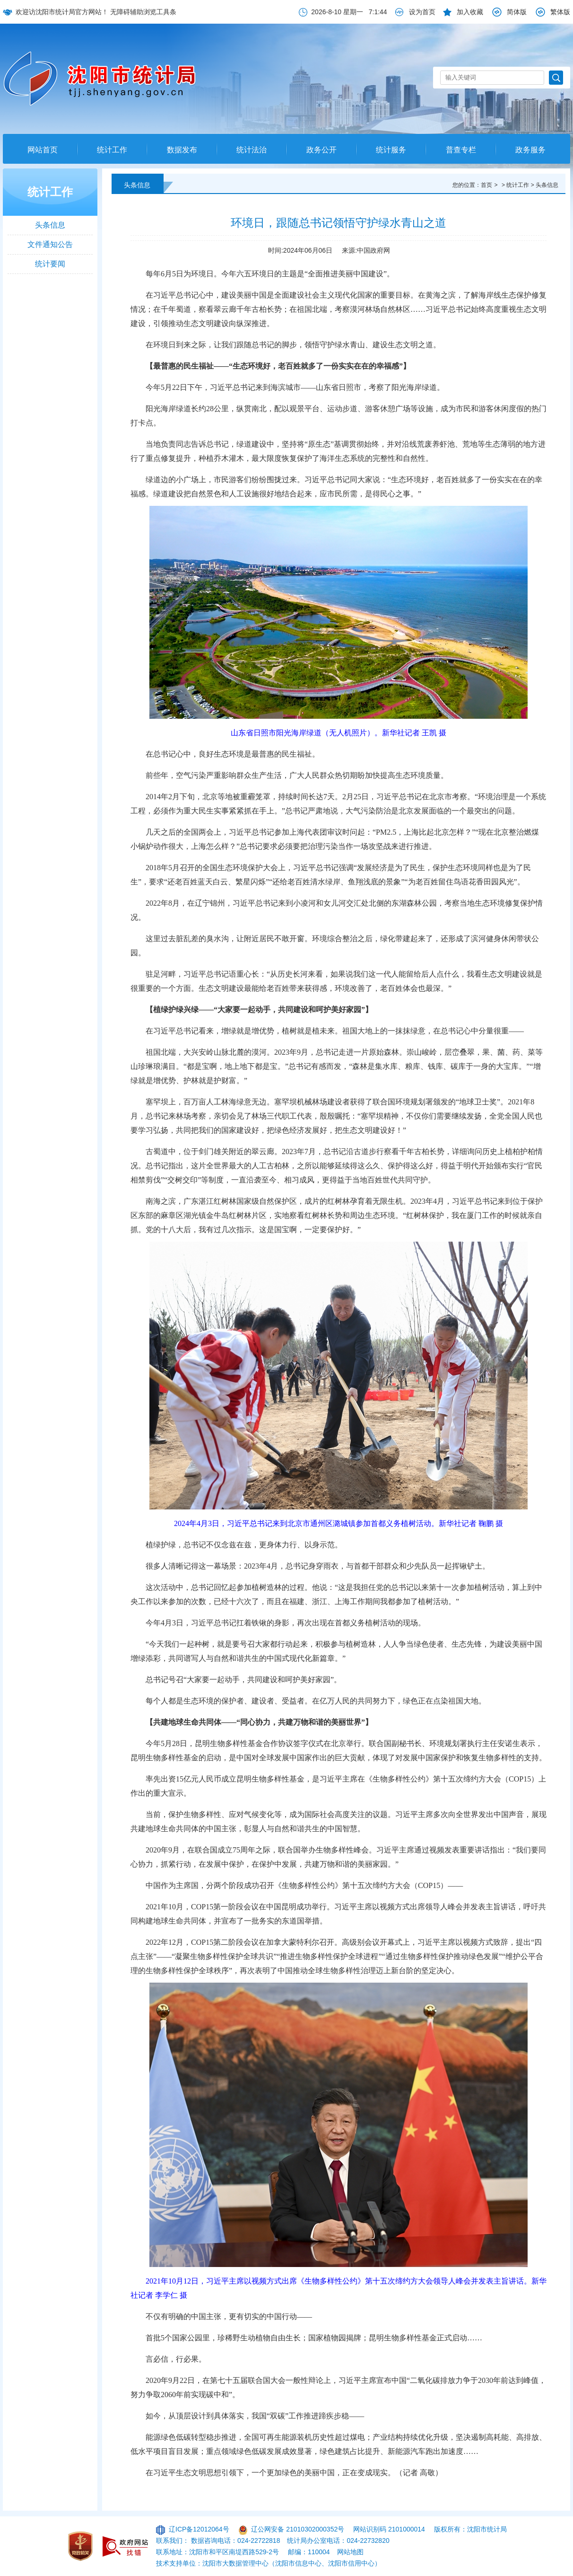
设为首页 (422, 12)
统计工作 (112, 150)
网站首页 (42, 150)
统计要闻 (50, 264)
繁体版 (560, 12)
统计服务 (391, 150)
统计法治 (251, 150)
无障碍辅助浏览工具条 (143, 12)
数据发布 (182, 150)
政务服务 (530, 150)
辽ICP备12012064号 (199, 2529)
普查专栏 (461, 150)
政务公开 (321, 150)
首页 (486, 185)
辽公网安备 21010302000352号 (297, 2529)
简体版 (517, 12)
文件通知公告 (50, 244)
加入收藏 (470, 12)
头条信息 (50, 225)
